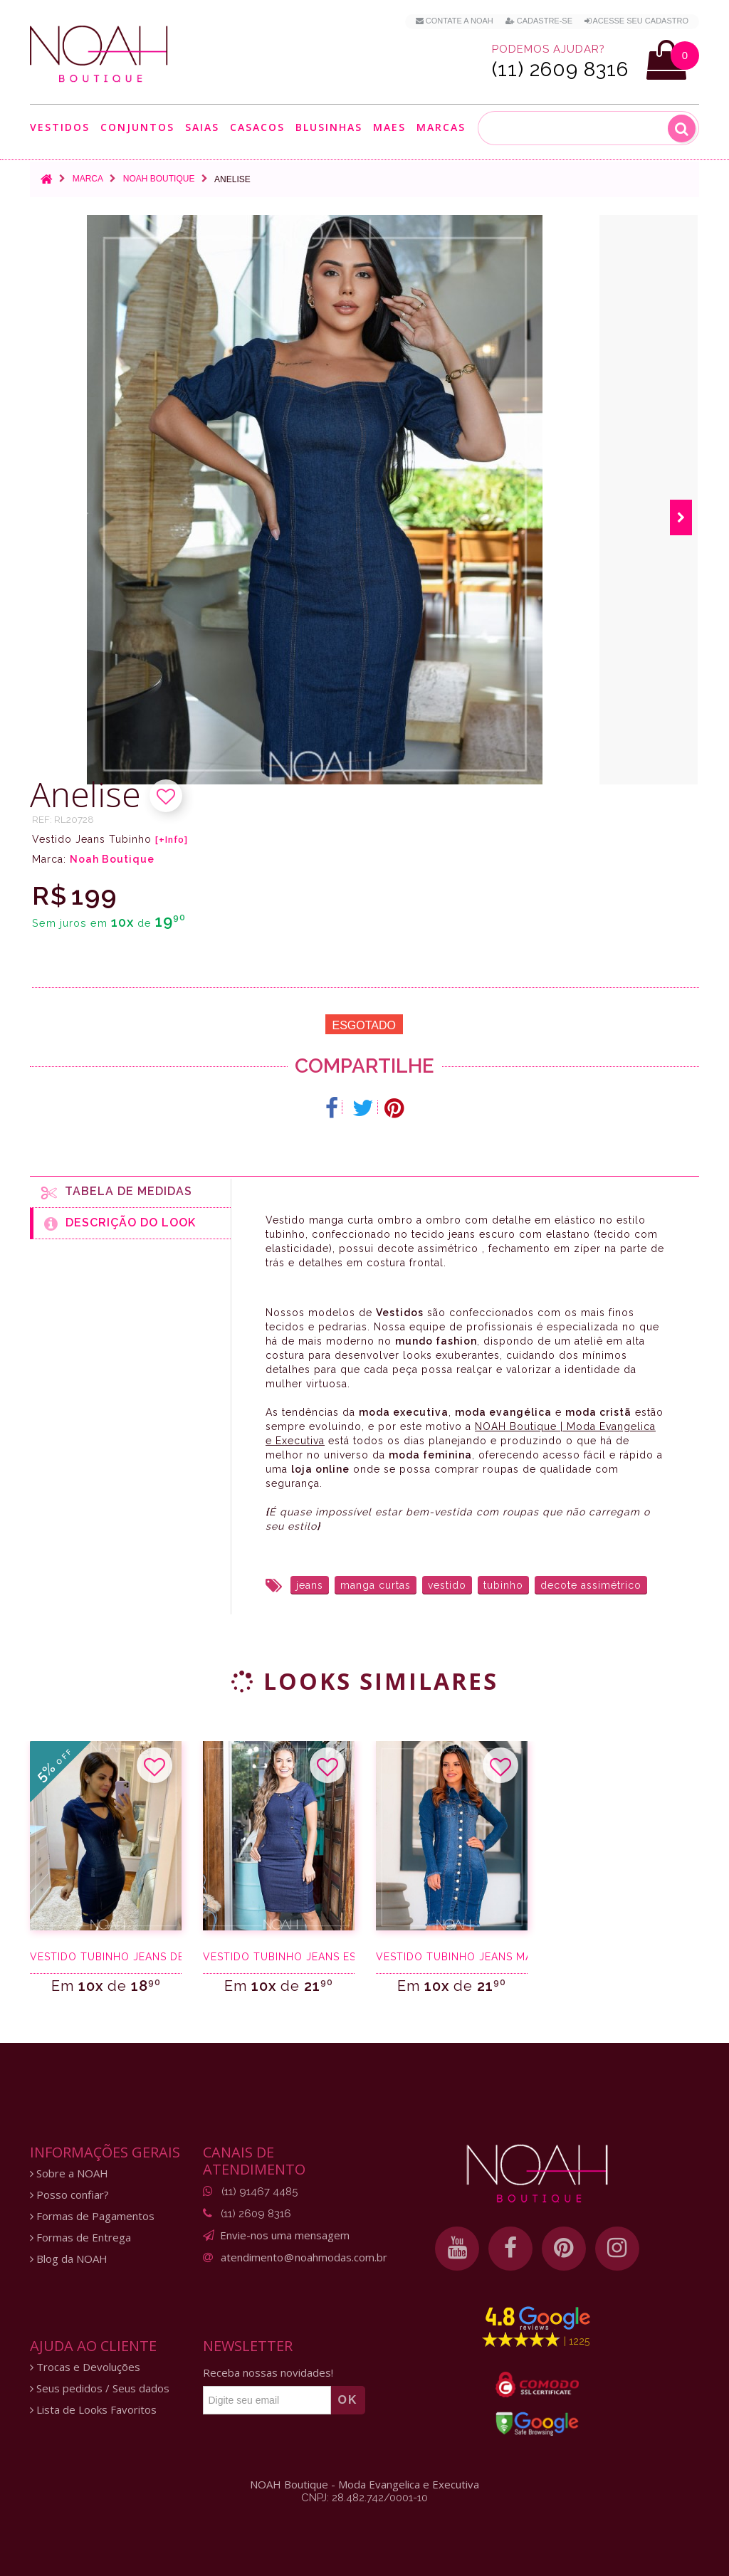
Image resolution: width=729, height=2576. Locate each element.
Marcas (441, 127)
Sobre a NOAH (69, 2173)
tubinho (503, 1585)
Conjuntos (137, 127)
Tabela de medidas (116, 1192)
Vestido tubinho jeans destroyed (106, 1956)
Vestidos (60, 127)
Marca (88, 179)
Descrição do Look (120, 1223)
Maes (389, 127)
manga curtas (375, 1585)
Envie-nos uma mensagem (285, 2235)
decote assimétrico (590, 1585)
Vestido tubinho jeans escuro (279, 1956)
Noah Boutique (159, 179)
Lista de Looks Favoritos (93, 2410)
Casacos (257, 127)
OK (348, 2400)
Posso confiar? (69, 2195)
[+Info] (171, 840)
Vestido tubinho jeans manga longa (452, 1956)
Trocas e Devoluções (85, 2367)
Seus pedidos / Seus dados (99, 2388)
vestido (447, 1585)
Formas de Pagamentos (92, 2216)
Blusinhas (328, 127)
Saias (202, 127)
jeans (309, 1585)
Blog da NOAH (68, 2259)
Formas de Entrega (80, 2237)
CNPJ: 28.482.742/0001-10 (364, 2497)
